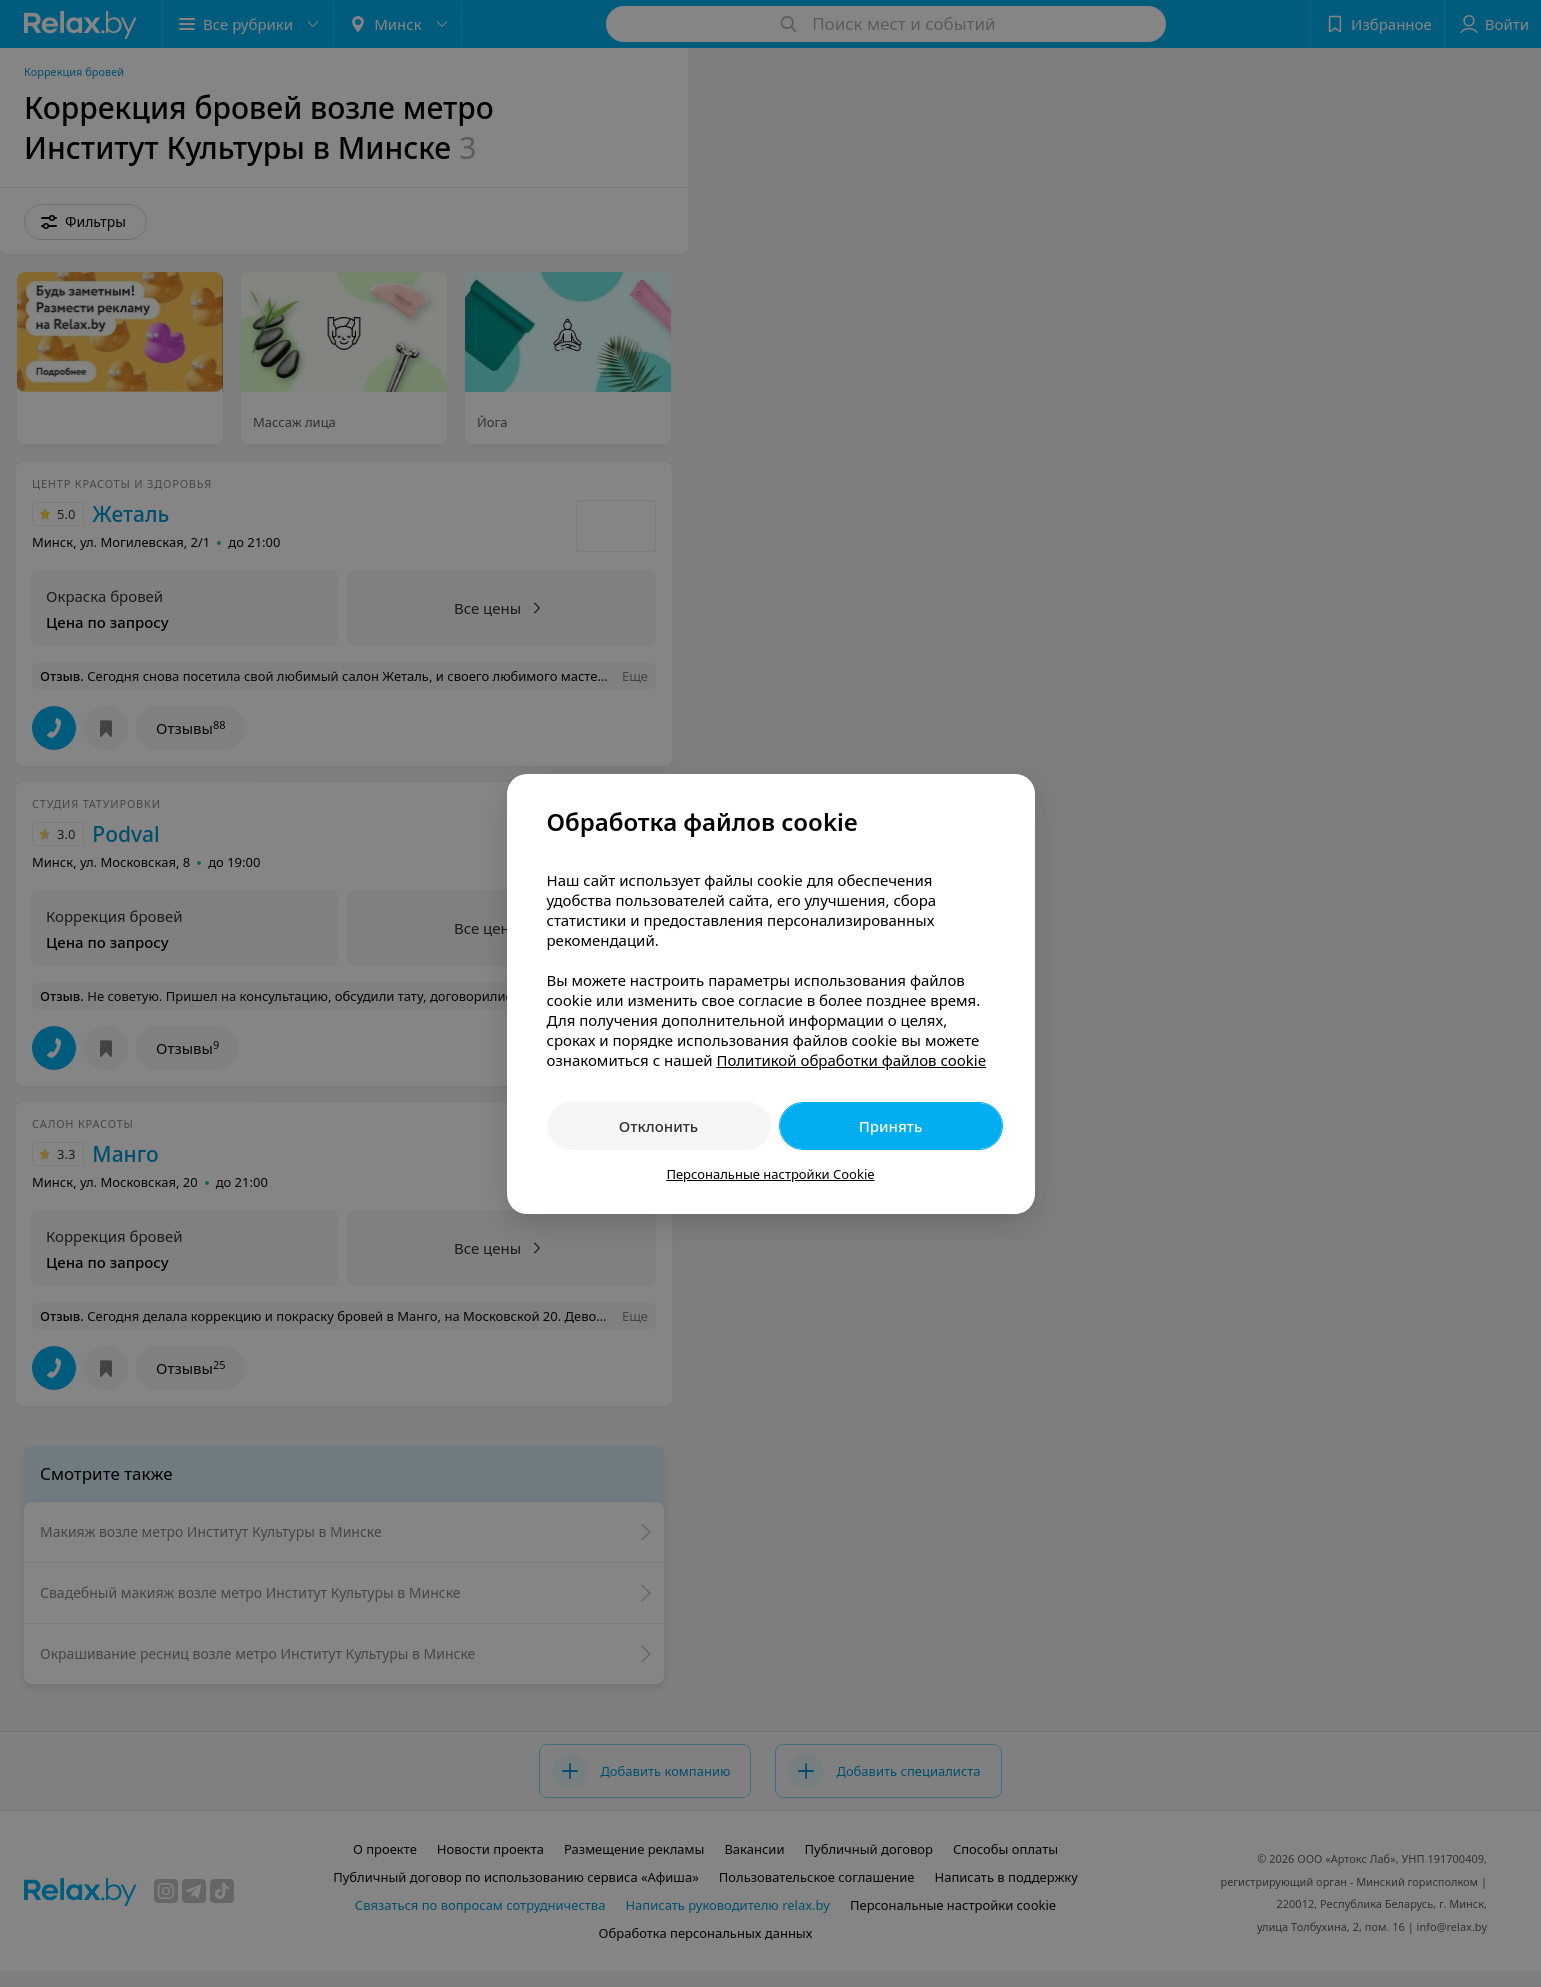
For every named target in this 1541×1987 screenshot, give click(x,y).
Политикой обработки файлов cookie (851, 1060)
